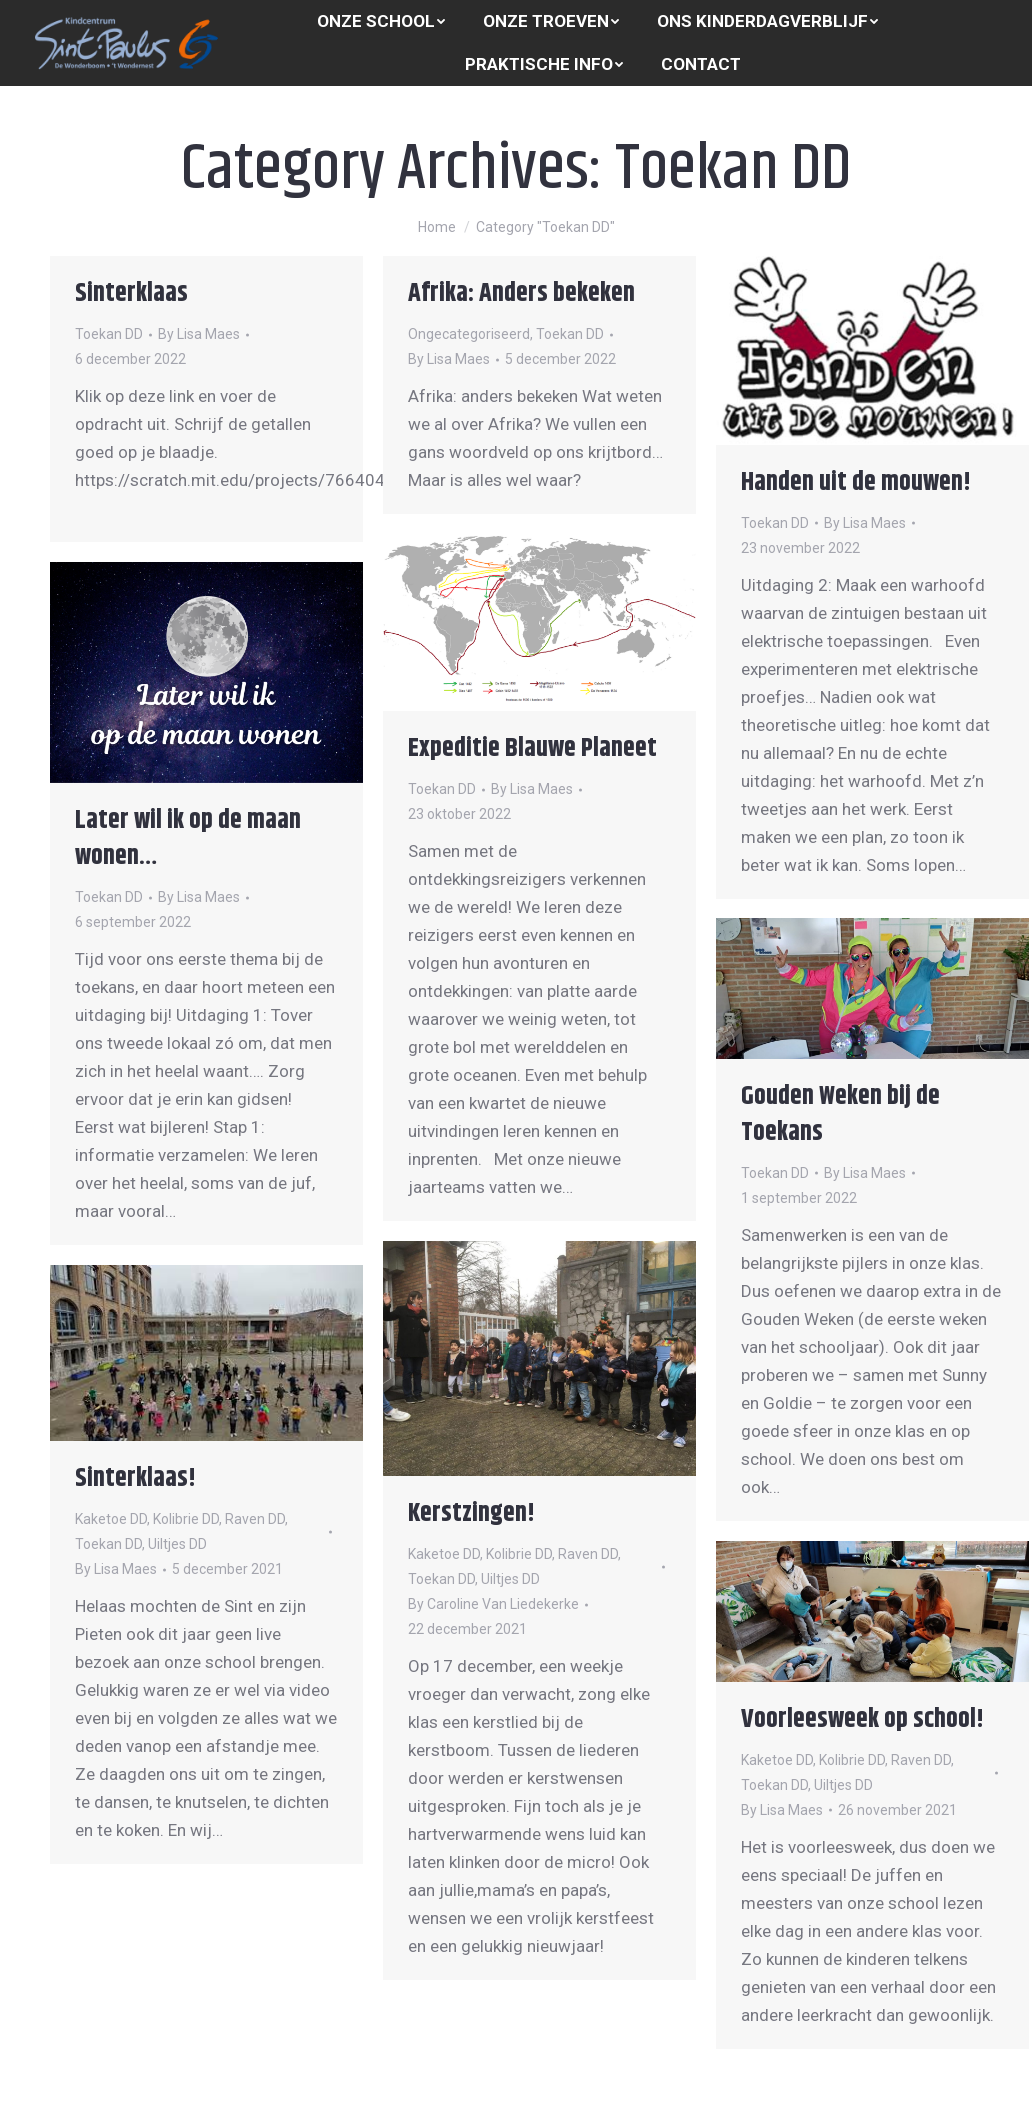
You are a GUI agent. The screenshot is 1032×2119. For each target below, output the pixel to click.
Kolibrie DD (519, 1554)
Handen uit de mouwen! (856, 482)
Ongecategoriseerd (469, 334)
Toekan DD (109, 334)
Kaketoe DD (444, 1554)
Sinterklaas (131, 293)
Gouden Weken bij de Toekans (840, 1114)
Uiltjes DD (510, 1579)
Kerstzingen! (471, 1513)
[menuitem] (381, 21)
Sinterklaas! (135, 1478)
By (199, 334)
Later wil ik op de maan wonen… (188, 838)
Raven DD (588, 1554)
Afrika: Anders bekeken (521, 293)
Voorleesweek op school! (862, 1719)
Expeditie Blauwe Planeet (532, 748)
